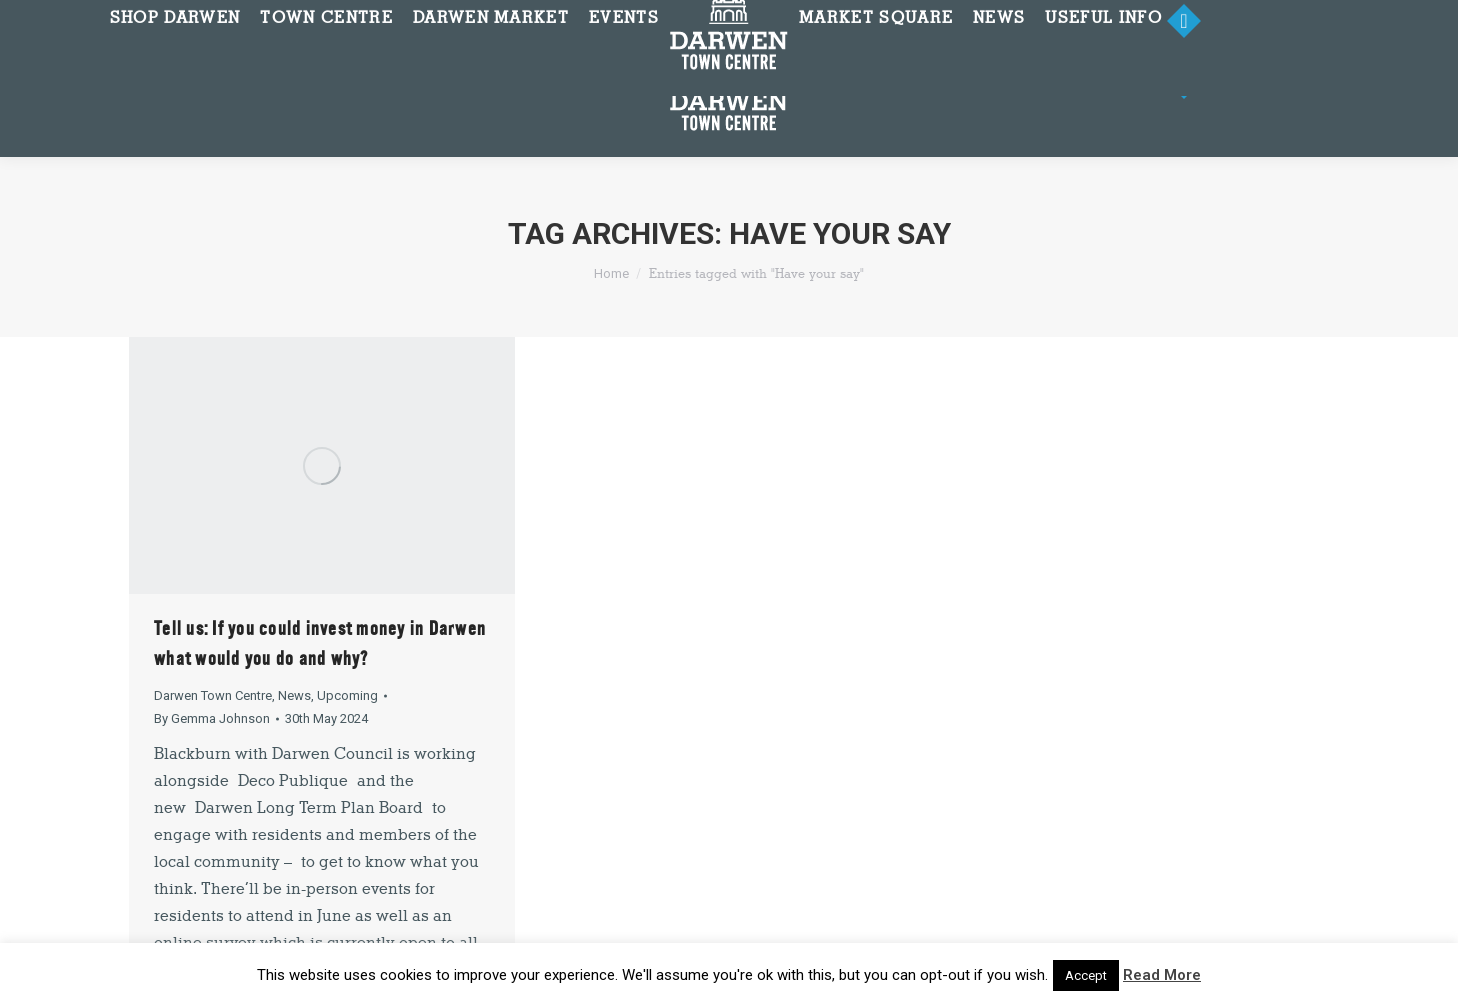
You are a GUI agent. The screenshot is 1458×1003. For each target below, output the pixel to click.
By (212, 718)
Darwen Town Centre (213, 695)
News (294, 695)
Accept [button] (1086, 975)
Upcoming (347, 695)
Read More (1162, 975)
